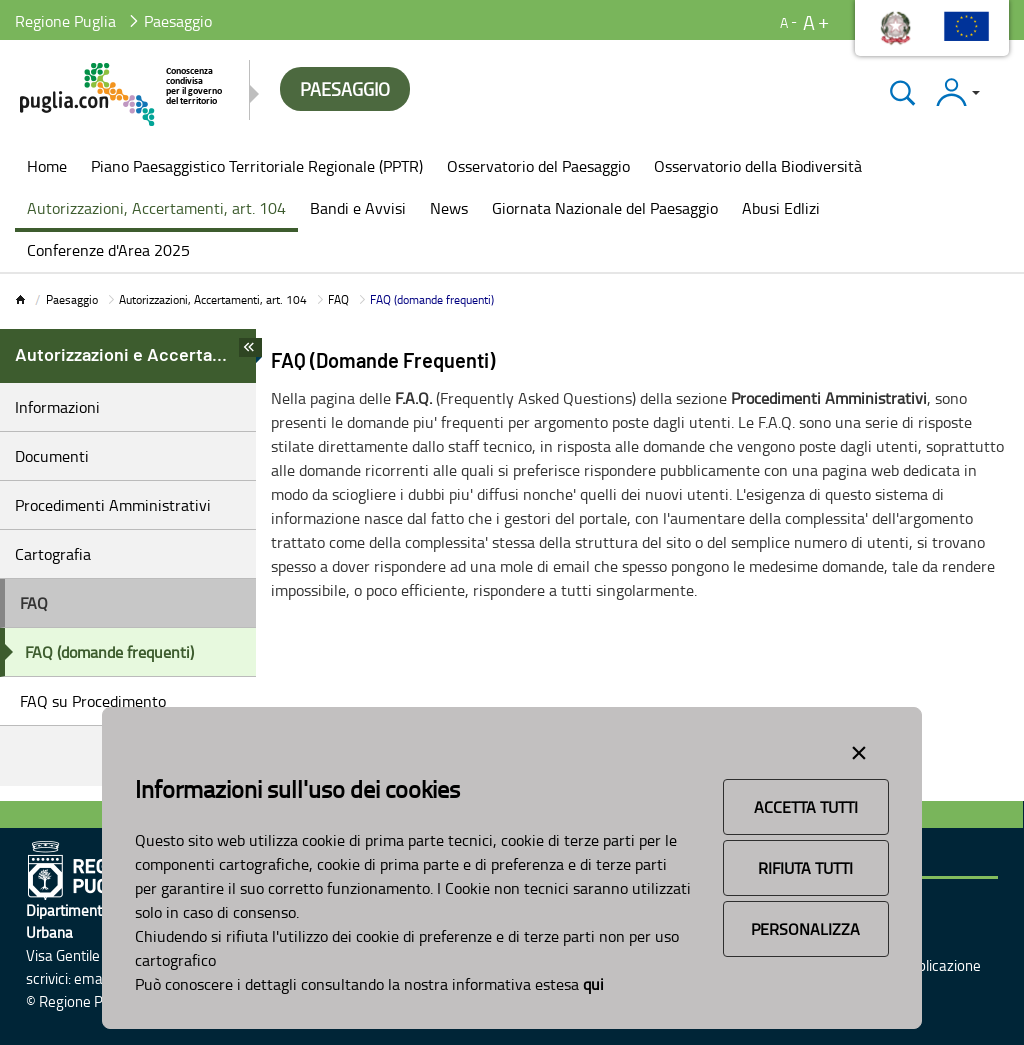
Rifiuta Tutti (805, 868)
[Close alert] (859, 749)
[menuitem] (47, 168)
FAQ (338, 299)
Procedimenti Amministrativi (113, 505)
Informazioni (57, 407)
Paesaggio (72, 299)
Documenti (52, 456)
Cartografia (53, 554)
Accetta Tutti (806, 807)
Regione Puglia (65, 21)
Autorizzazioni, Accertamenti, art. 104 (213, 299)
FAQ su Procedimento (93, 701)
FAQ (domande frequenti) (109, 652)
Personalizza (805, 929)
